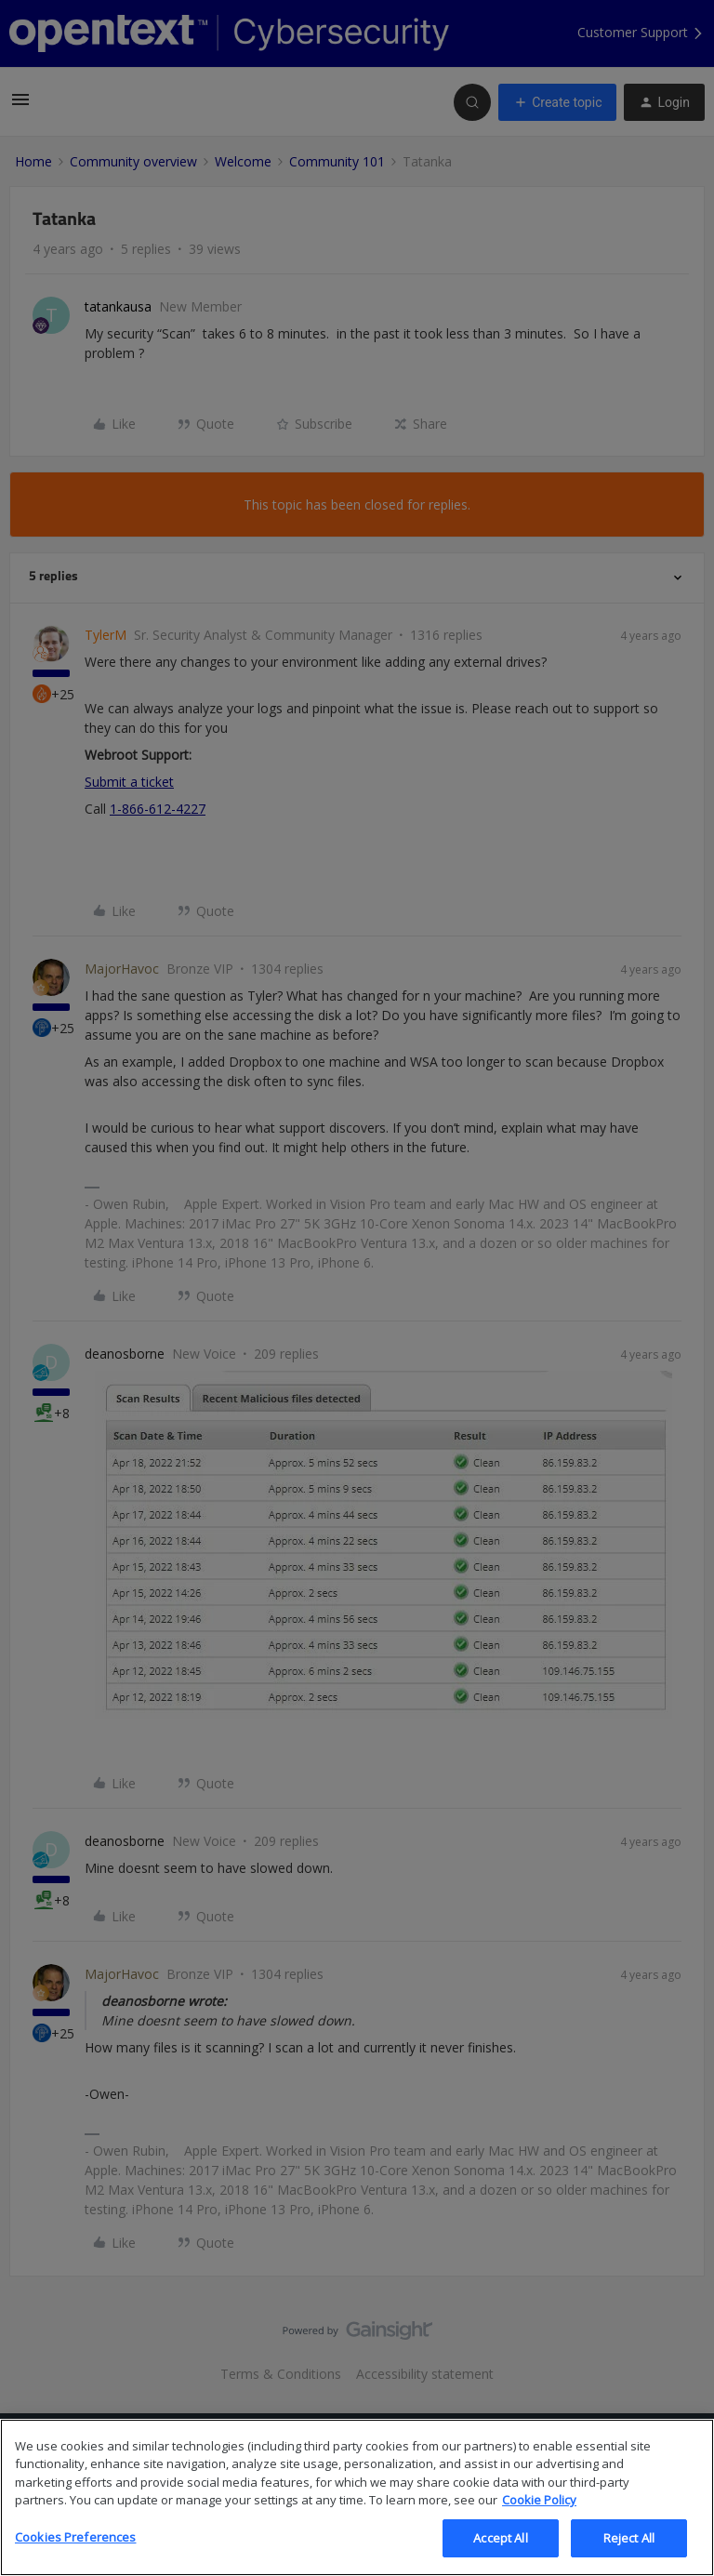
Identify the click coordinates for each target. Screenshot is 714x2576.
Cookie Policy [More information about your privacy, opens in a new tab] (539, 2514)
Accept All (500, 2552)
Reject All (628, 2552)
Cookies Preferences (75, 2551)
